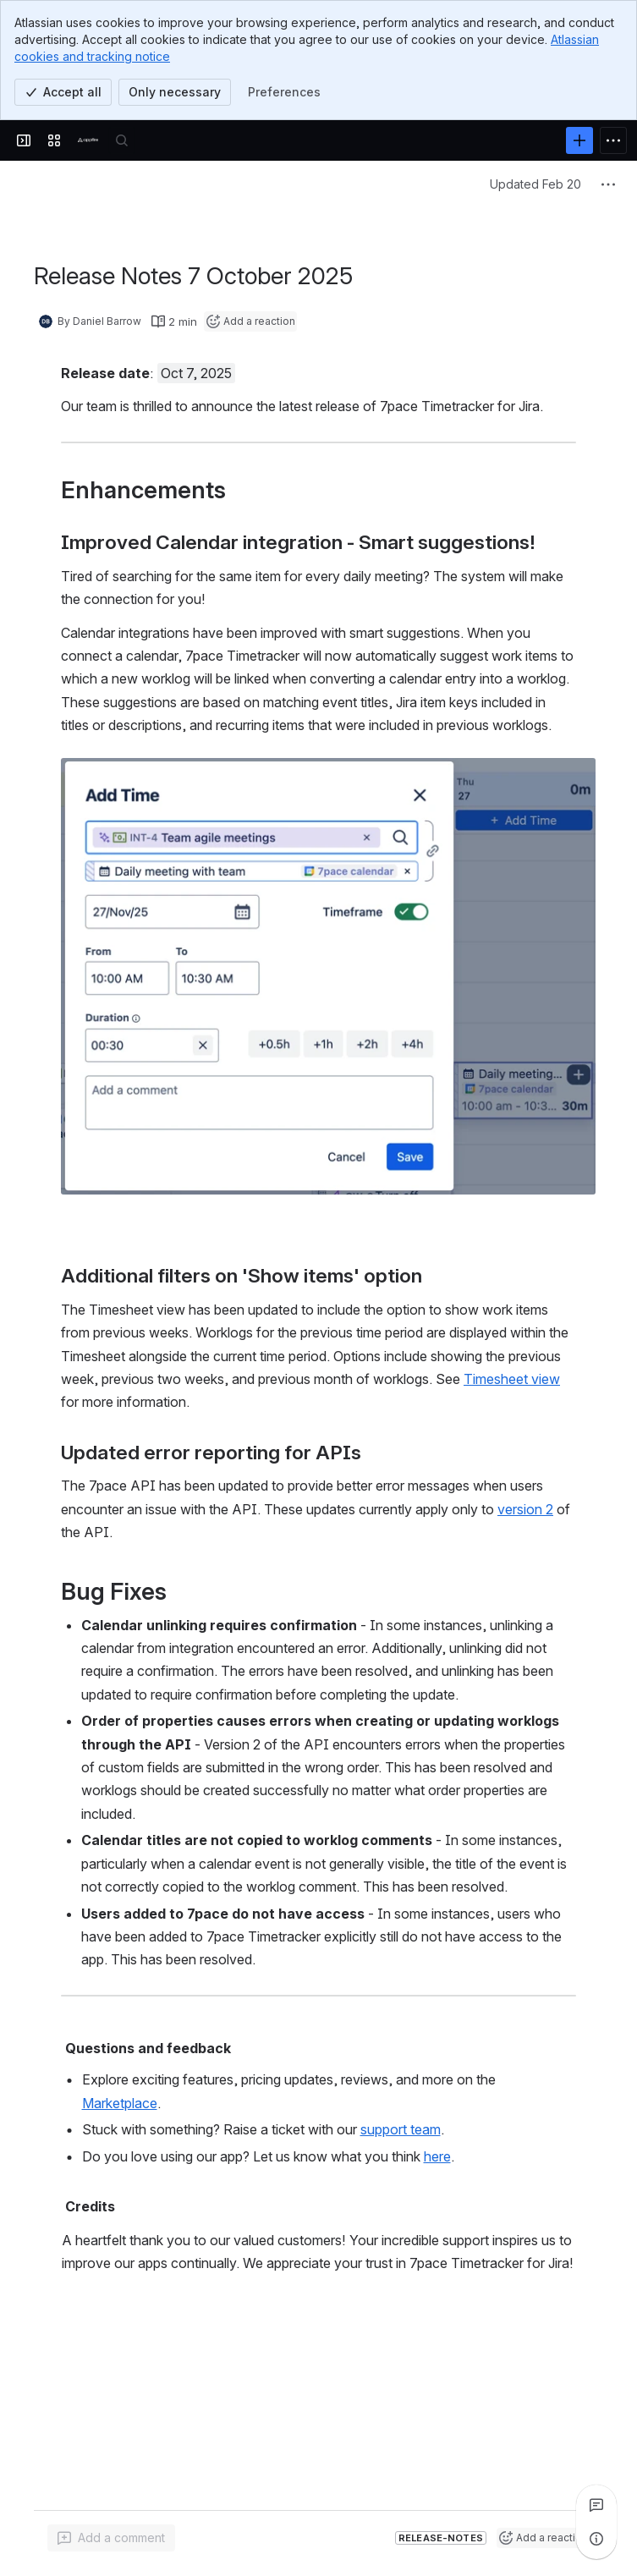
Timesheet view (512, 1378)
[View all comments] (596, 2504)
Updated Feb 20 (535, 184)
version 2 (525, 1509)
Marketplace (119, 2103)
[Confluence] (88, 140)
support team (400, 2129)
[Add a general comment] (111, 2537)
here (436, 2155)
